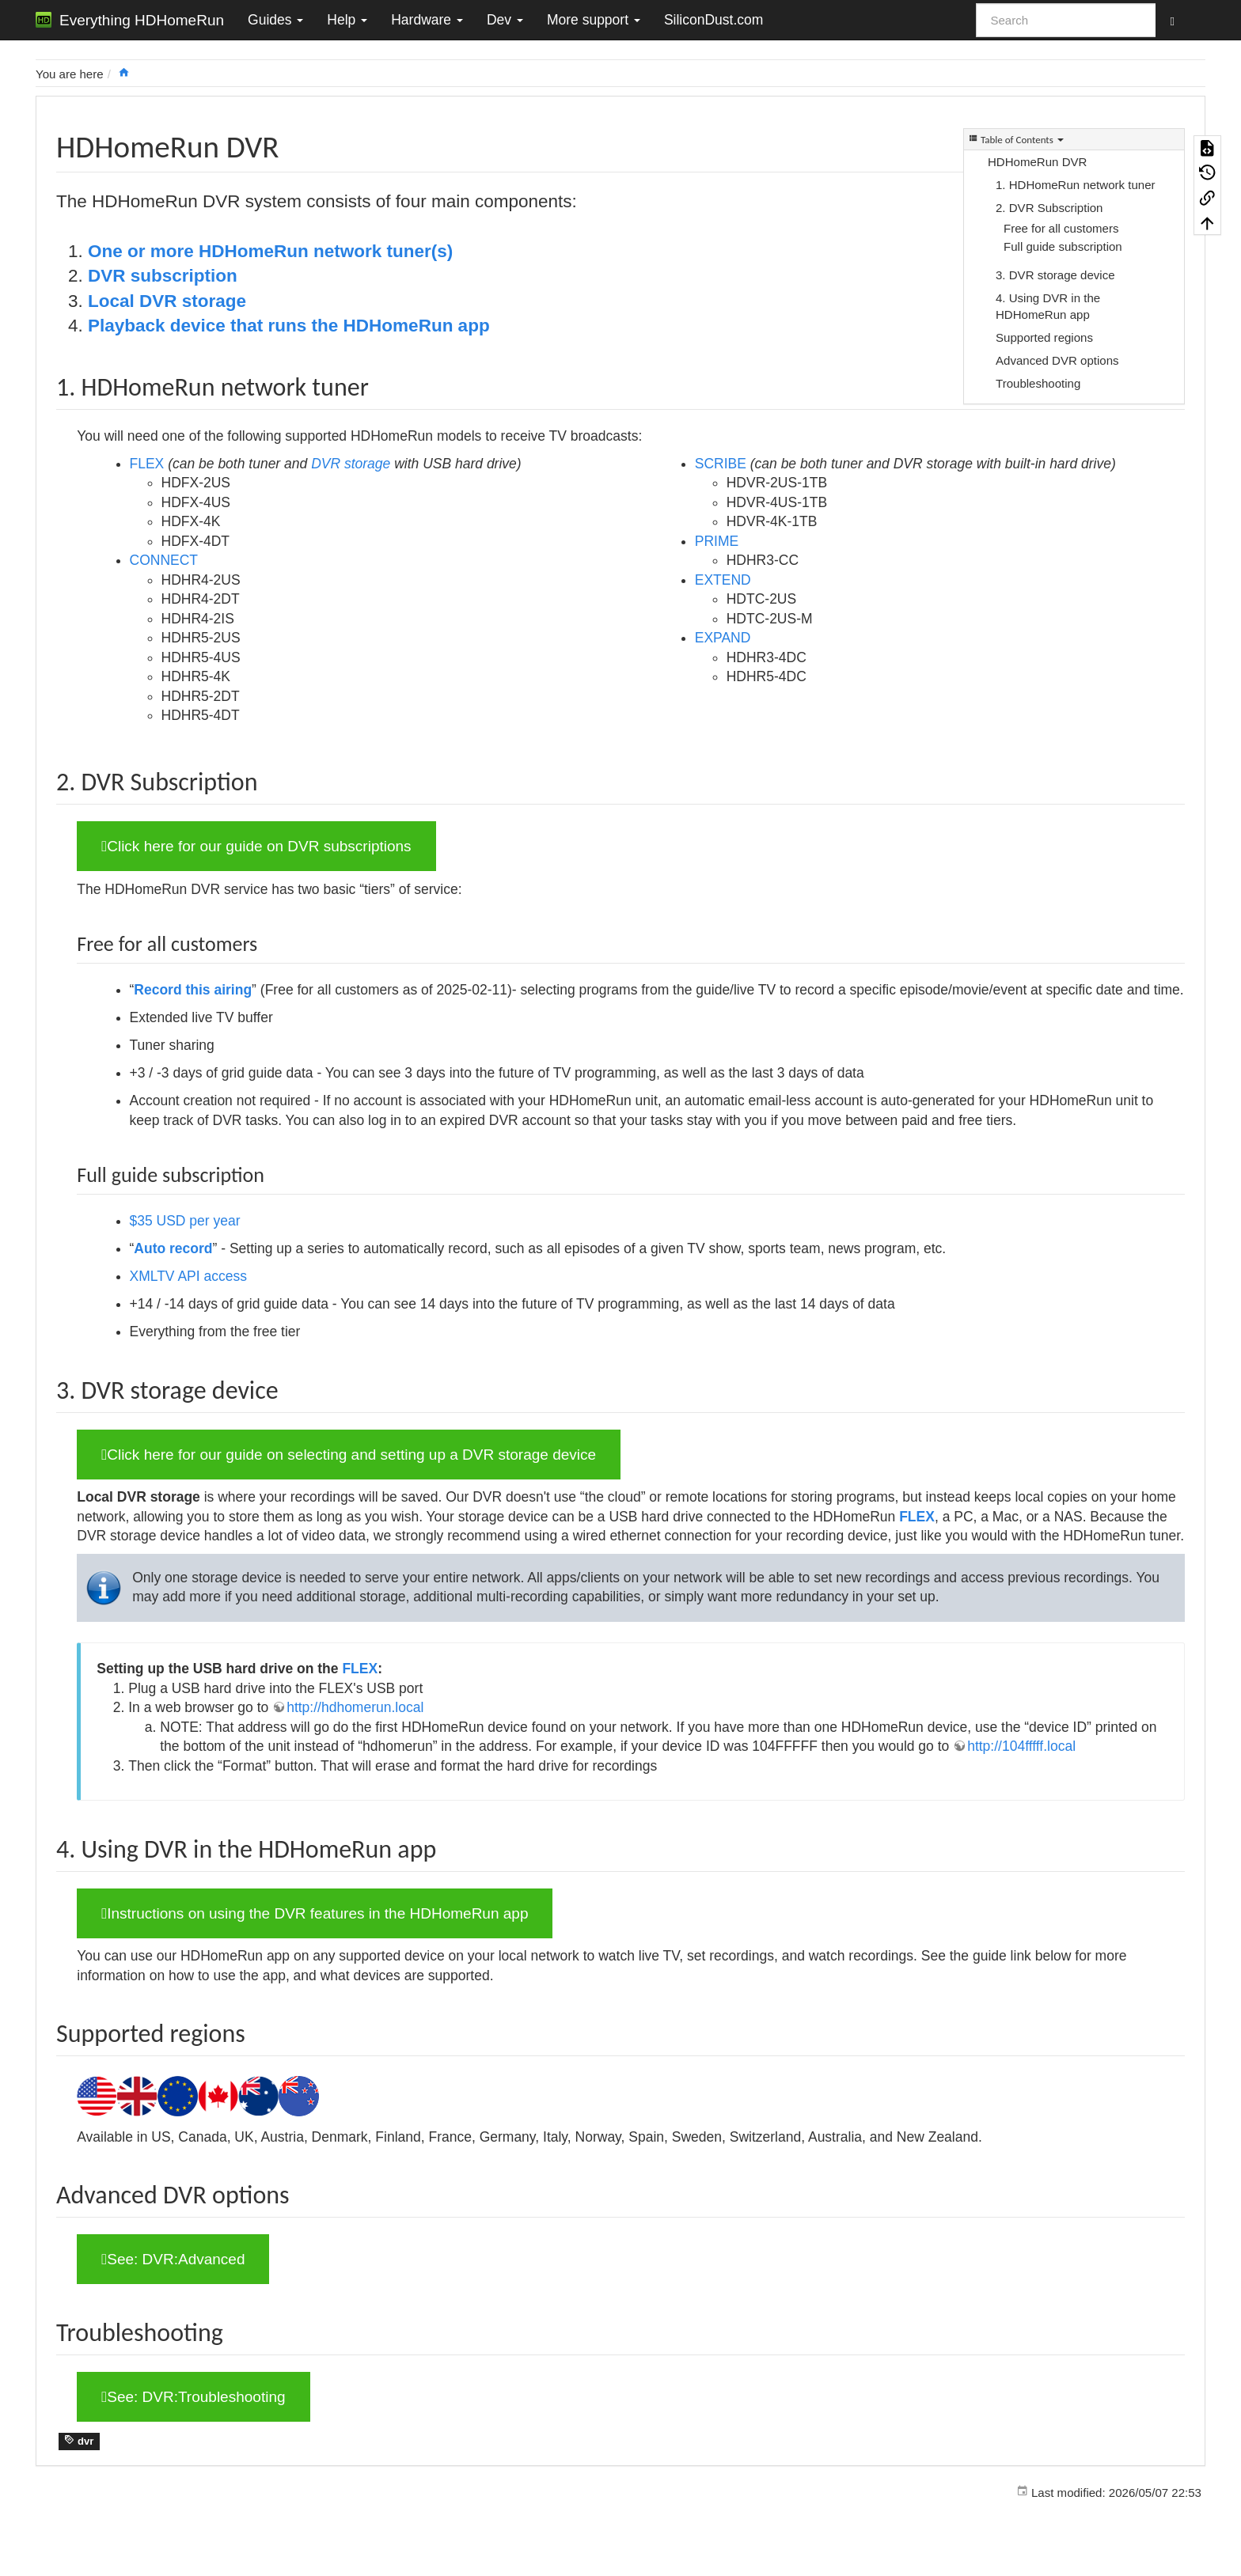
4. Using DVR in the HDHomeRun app (1048, 306)
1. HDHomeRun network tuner (1076, 184)
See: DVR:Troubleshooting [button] (193, 2396)
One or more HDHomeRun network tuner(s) (270, 251)
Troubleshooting (1038, 383)
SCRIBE (720, 464)
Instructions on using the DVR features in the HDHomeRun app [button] (314, 1913)
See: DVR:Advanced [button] (173, 2259)
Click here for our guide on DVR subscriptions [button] (256, 846)
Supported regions (1044, 337)
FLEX (147, 464)
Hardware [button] (427, 20)
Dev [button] (505, 20)
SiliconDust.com (713, 20)
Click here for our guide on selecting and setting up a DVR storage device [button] (348, 1454)
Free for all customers (1061, 228)
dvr (78, 2441)
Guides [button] (275, 20)
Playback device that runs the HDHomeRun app (289, 325)
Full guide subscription (1063, 246)
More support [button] (593, 20)
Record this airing (193, 990)
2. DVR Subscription (1049, 207)
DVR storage (350, 464)
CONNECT (164, 560)
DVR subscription (162, 276)
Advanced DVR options (1057, 360)
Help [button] (347, 20)
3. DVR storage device (1055, 275)
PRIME (716, 541)
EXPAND (723, 638)
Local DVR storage (167, 301)
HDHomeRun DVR (1037, 162)
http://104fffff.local (1021, 1746)
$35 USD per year (185, 1221)
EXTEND (723, 580)
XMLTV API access (188, 1276)
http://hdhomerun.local (355, 1707)
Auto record (173, 1248)
